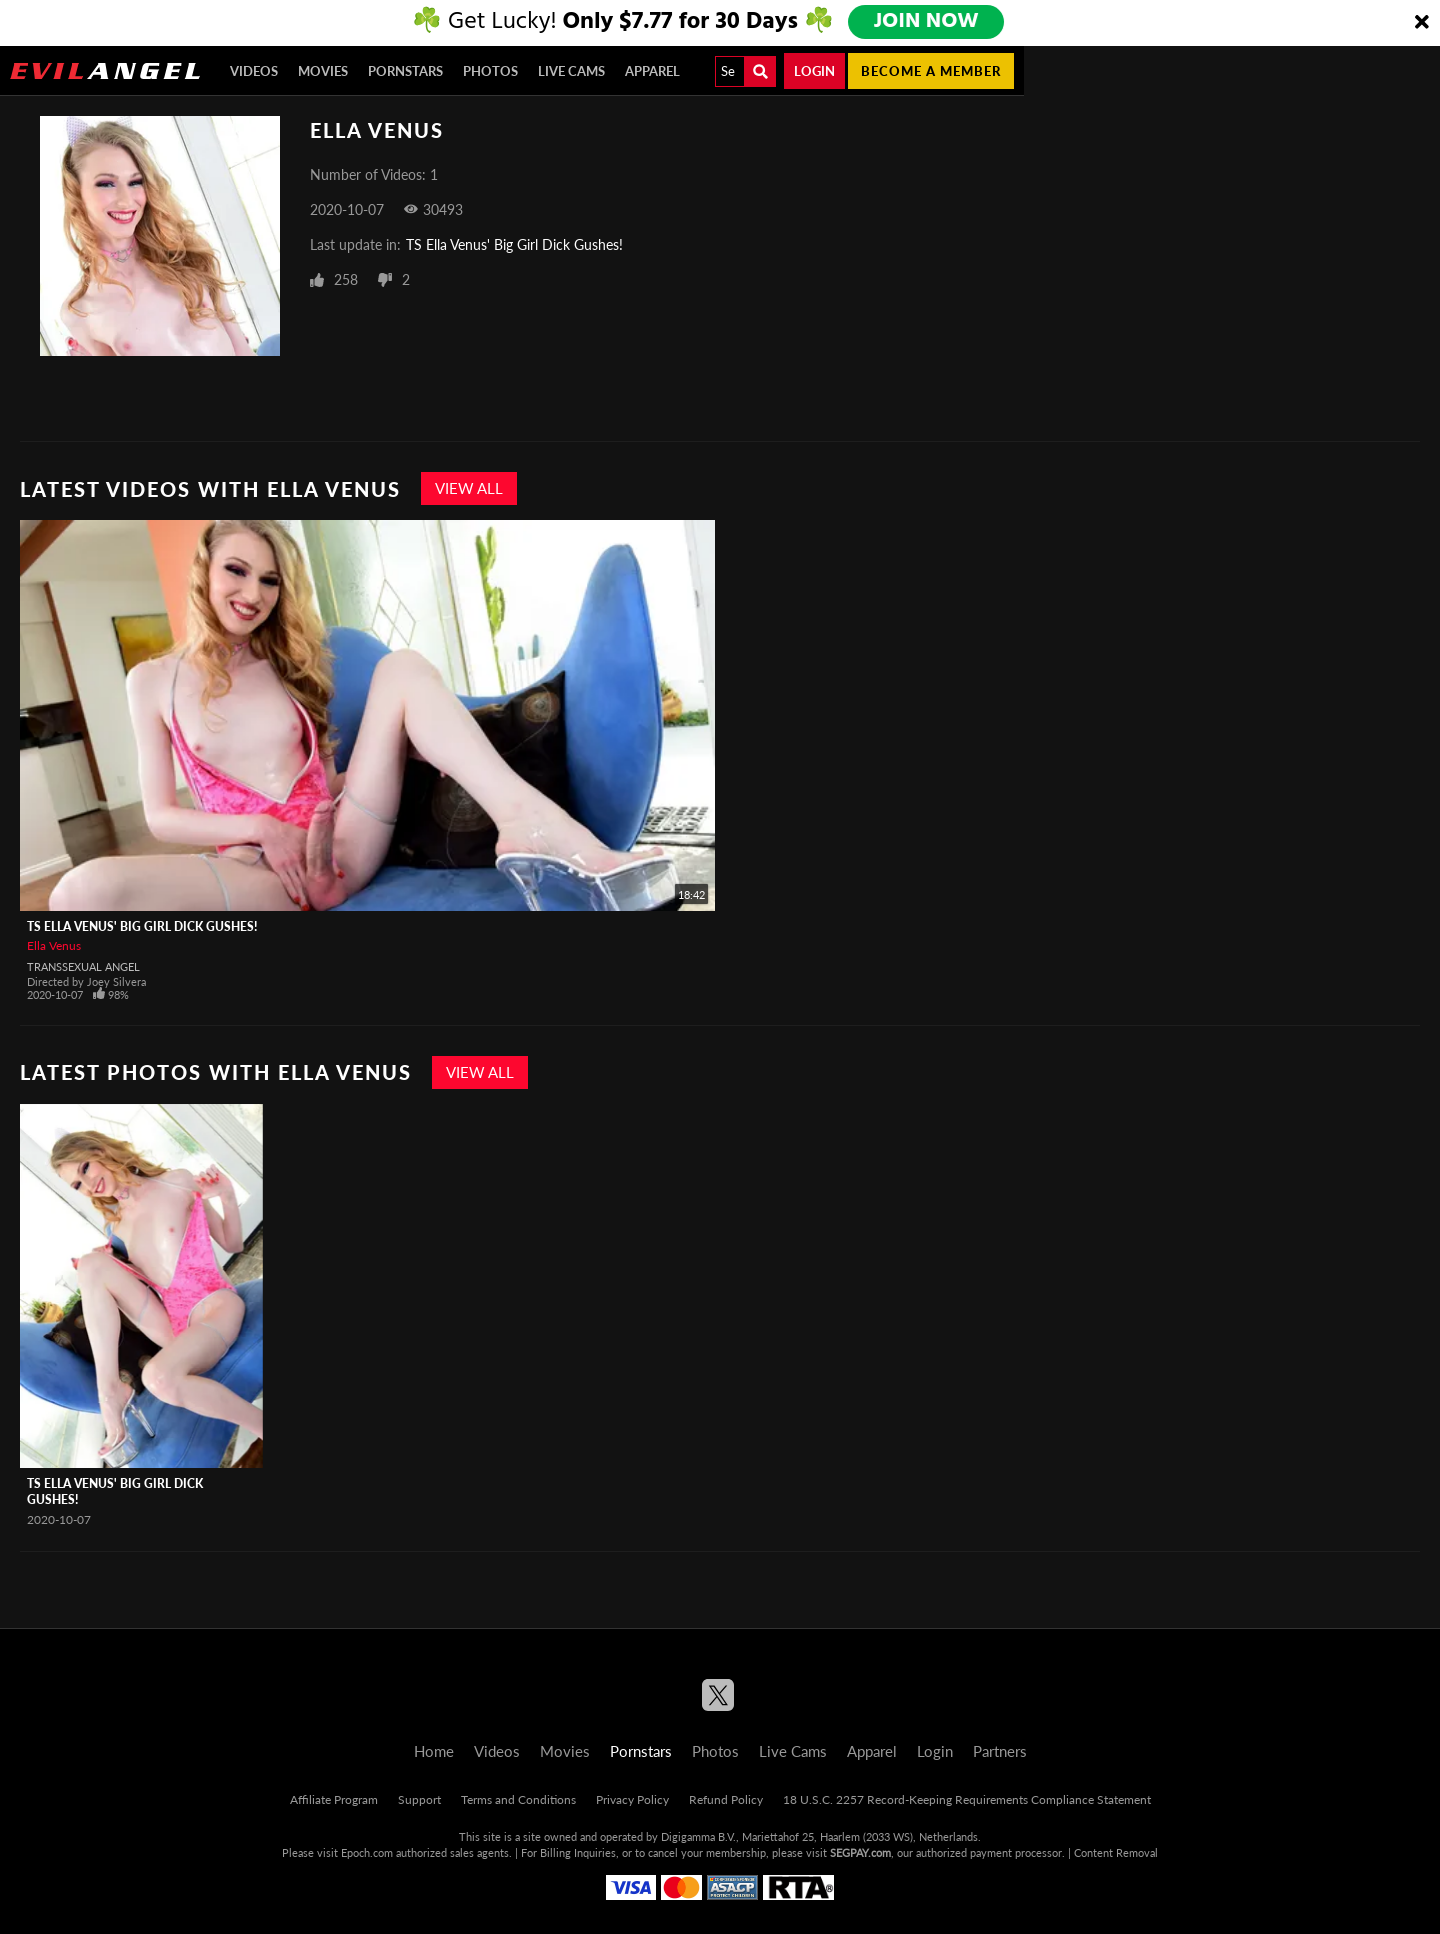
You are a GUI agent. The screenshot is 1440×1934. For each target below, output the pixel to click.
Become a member (931, 71)
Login (814, 71)
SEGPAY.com (860, 1852)
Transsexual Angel (83, 966)
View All (469, 488)
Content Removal (1116, 1852)
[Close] (1422, 23)
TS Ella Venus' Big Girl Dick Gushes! (514, 244)
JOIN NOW (927, 22)
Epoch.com (367, 1852)
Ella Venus (54, 945)
